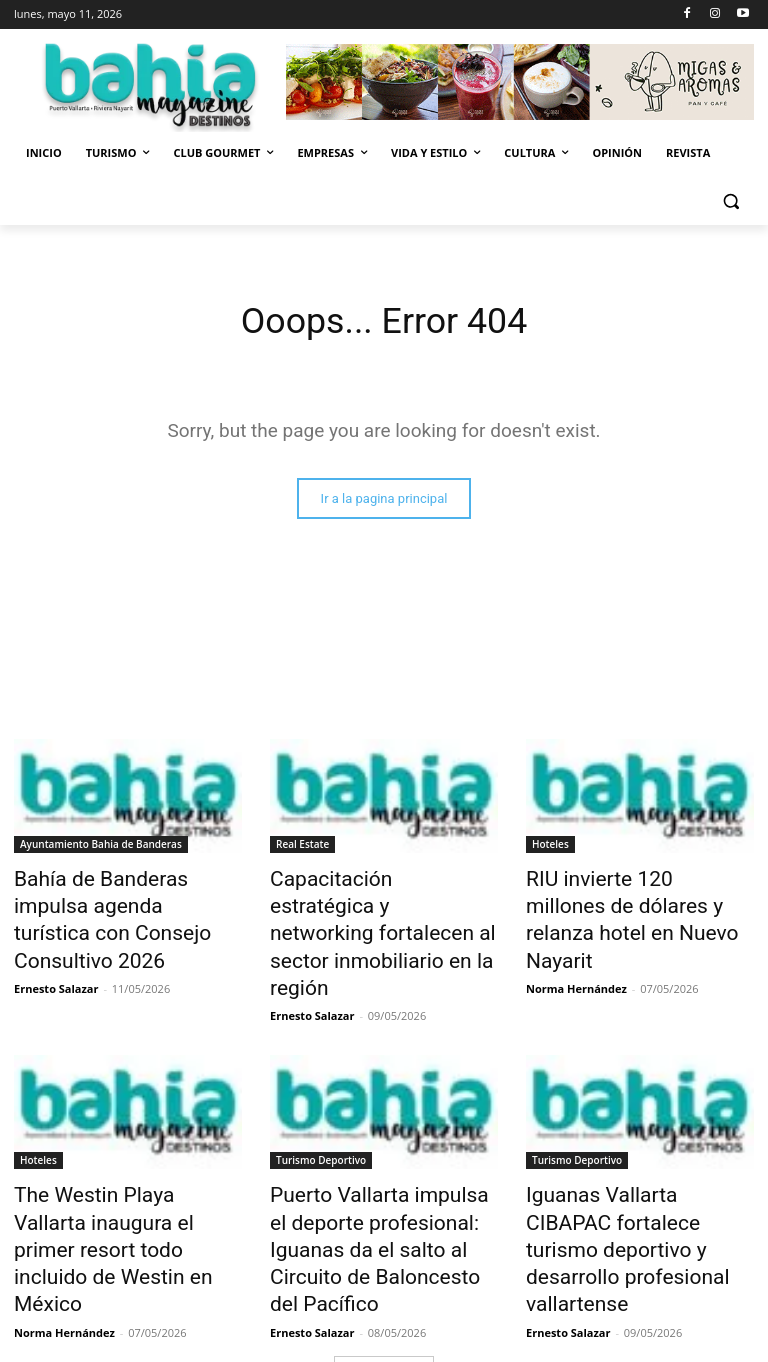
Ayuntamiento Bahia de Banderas (101, 847)
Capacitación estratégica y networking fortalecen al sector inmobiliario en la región (370, 913)
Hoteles (550, 847)
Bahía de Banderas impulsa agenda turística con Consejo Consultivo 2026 (124, 902)
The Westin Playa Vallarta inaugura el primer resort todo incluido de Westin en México (126, 1170)
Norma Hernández (576, 948)
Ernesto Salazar (56, 948)
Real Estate (302, 847)
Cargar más (384, 1277)
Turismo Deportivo (321, 1115)
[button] (730, 201)
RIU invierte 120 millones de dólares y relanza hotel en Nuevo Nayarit (631, 902)
